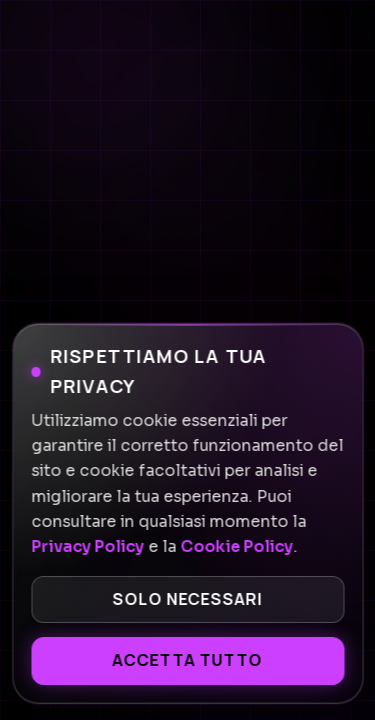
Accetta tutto (187, 660)
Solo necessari (187, 599)
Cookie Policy (236, 547)
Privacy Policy (87, 547)
